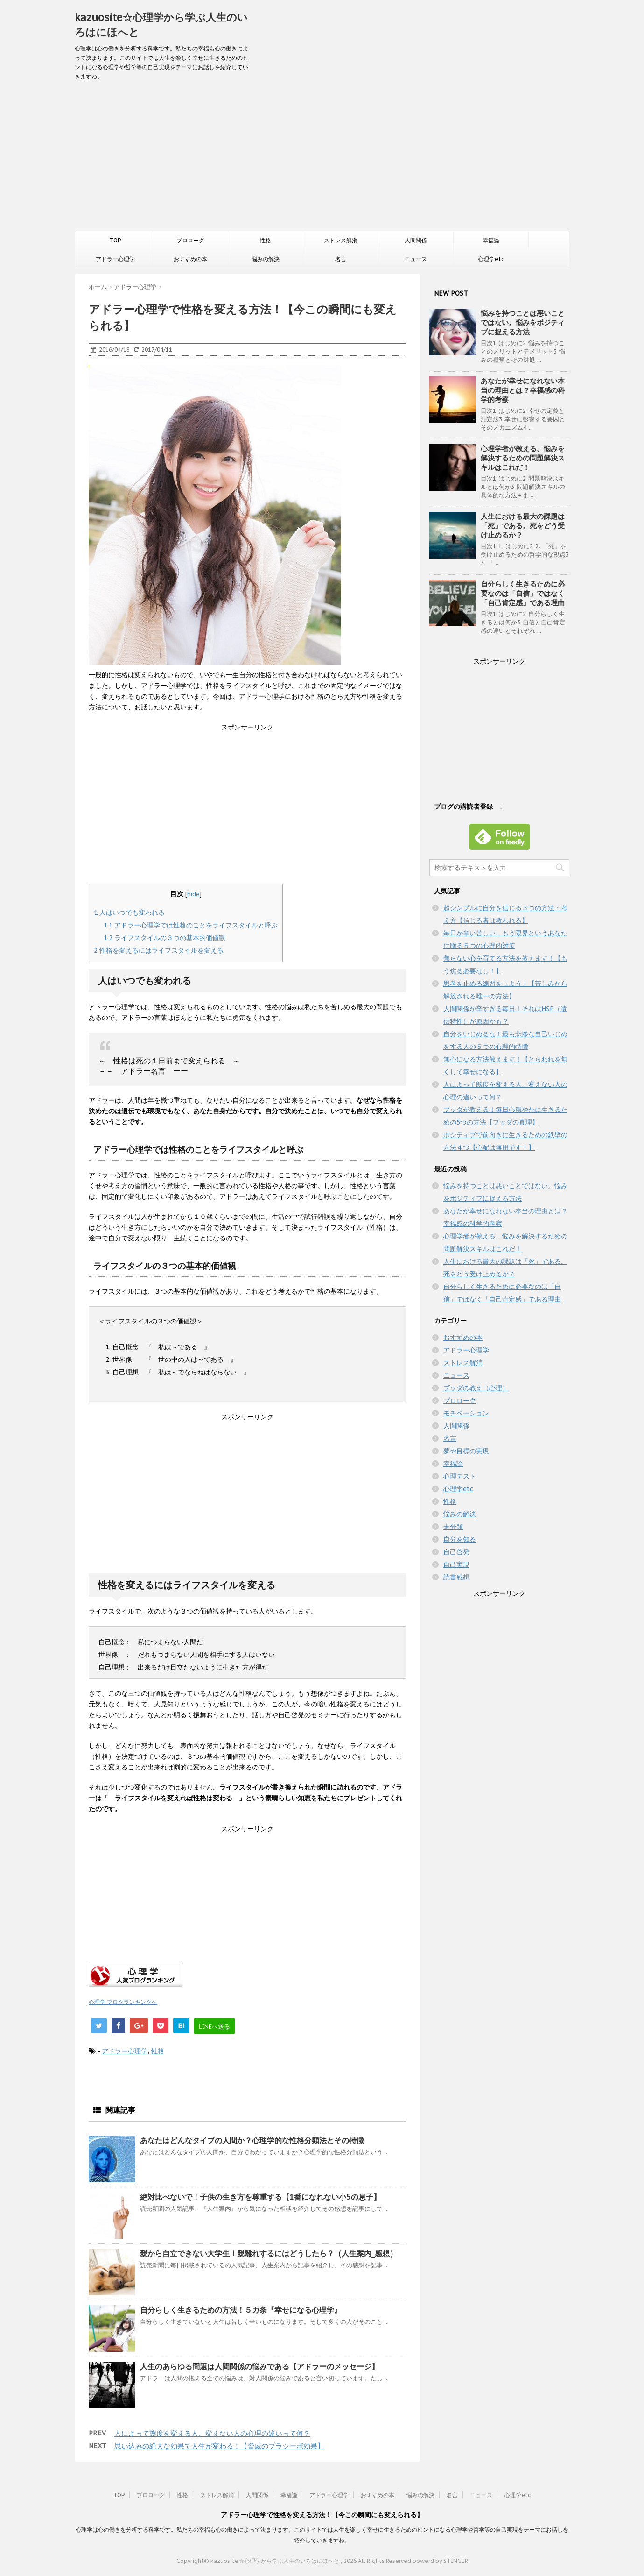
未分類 (453, 1526)
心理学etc (491, 258)
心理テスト (459, 1476)
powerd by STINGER (440, 2560)
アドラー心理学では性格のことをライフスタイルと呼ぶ (191, 925)
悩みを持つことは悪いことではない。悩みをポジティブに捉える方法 (523, 322)
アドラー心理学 (115, 258)
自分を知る (459, 1539)
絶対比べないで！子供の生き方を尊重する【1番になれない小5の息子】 (260, 2196)
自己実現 (456, 1564)
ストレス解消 (340, 240)
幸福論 (491, 240)
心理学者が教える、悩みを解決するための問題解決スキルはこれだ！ (523, 458)
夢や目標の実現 (466, 1451)
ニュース (416, 258)
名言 (340, 258)
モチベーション (466, 1413)
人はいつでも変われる (129, 912)
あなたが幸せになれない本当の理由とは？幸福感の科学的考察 (523, 390)
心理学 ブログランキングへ (123, 2001)
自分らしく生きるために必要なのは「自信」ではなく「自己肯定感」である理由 (523, 593)
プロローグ (190, 240)
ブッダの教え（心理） (476, 1388)
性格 (265, 240)
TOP (115, 240)
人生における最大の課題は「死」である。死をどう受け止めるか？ (523, 525)
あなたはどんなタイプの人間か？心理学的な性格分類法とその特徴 (252, 2140)
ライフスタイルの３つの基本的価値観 (164, 938)
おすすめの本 (190, 258)
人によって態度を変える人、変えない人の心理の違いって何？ (212, 2433)
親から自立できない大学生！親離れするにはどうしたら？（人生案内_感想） (268, 2253)
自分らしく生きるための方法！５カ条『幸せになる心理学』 (241, 2309)
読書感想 (456, 1577)
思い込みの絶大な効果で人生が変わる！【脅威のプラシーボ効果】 (219, 2446)
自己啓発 (456, 1552)
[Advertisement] (322, 160)
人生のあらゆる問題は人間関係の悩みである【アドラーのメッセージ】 (259, 2366)
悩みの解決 (266, 258)
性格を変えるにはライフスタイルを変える (159, 950)
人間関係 (416, 240)
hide (193, 894)
